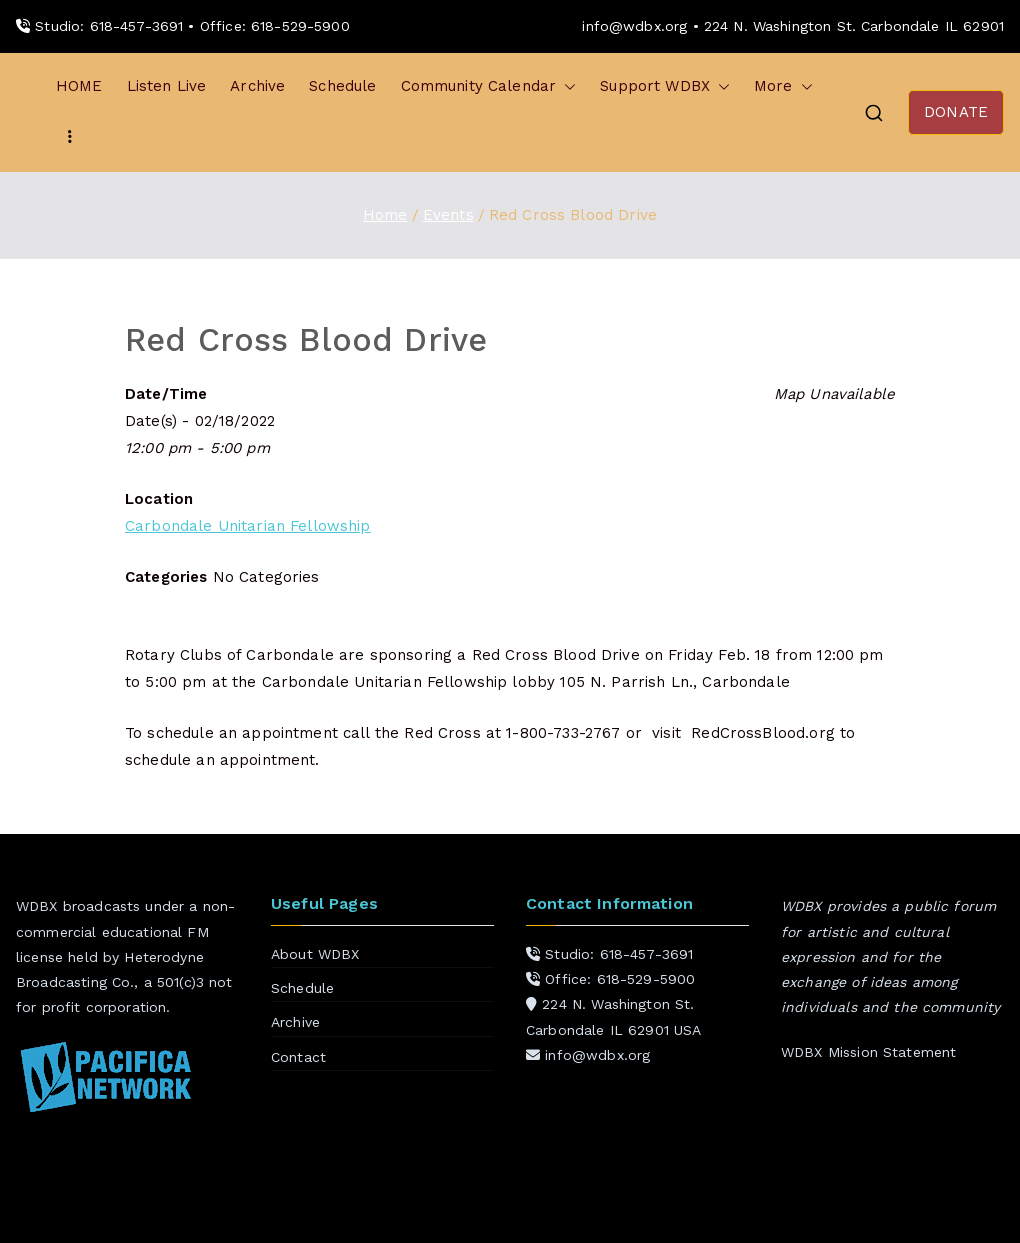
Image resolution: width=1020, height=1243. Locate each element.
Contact (298, 1057)
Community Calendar (489, 86)
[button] (566, 86)
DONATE (956, 112)
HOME (79, 86)
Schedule (342, 86)
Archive (257, 86)
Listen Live (167, 86)
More (783, 86)
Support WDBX (665, 86)
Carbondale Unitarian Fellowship (248, 526)
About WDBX (315, 954)
